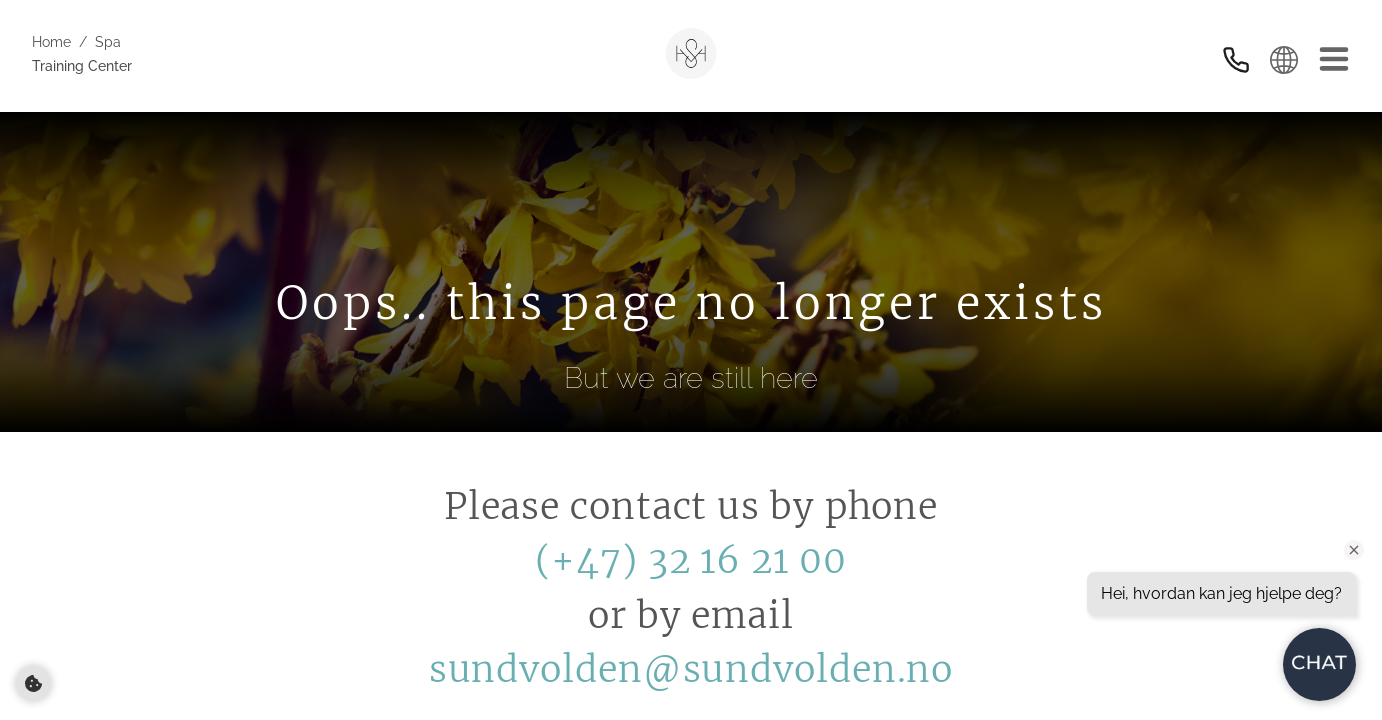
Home (51, 42)
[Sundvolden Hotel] (691, 53)
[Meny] (1334, 59)
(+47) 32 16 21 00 (690, 560)
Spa (108, 42)
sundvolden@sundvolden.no (691, 669)
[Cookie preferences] (33, 683)
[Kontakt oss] (1236, 60)
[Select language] (1284, 60)
